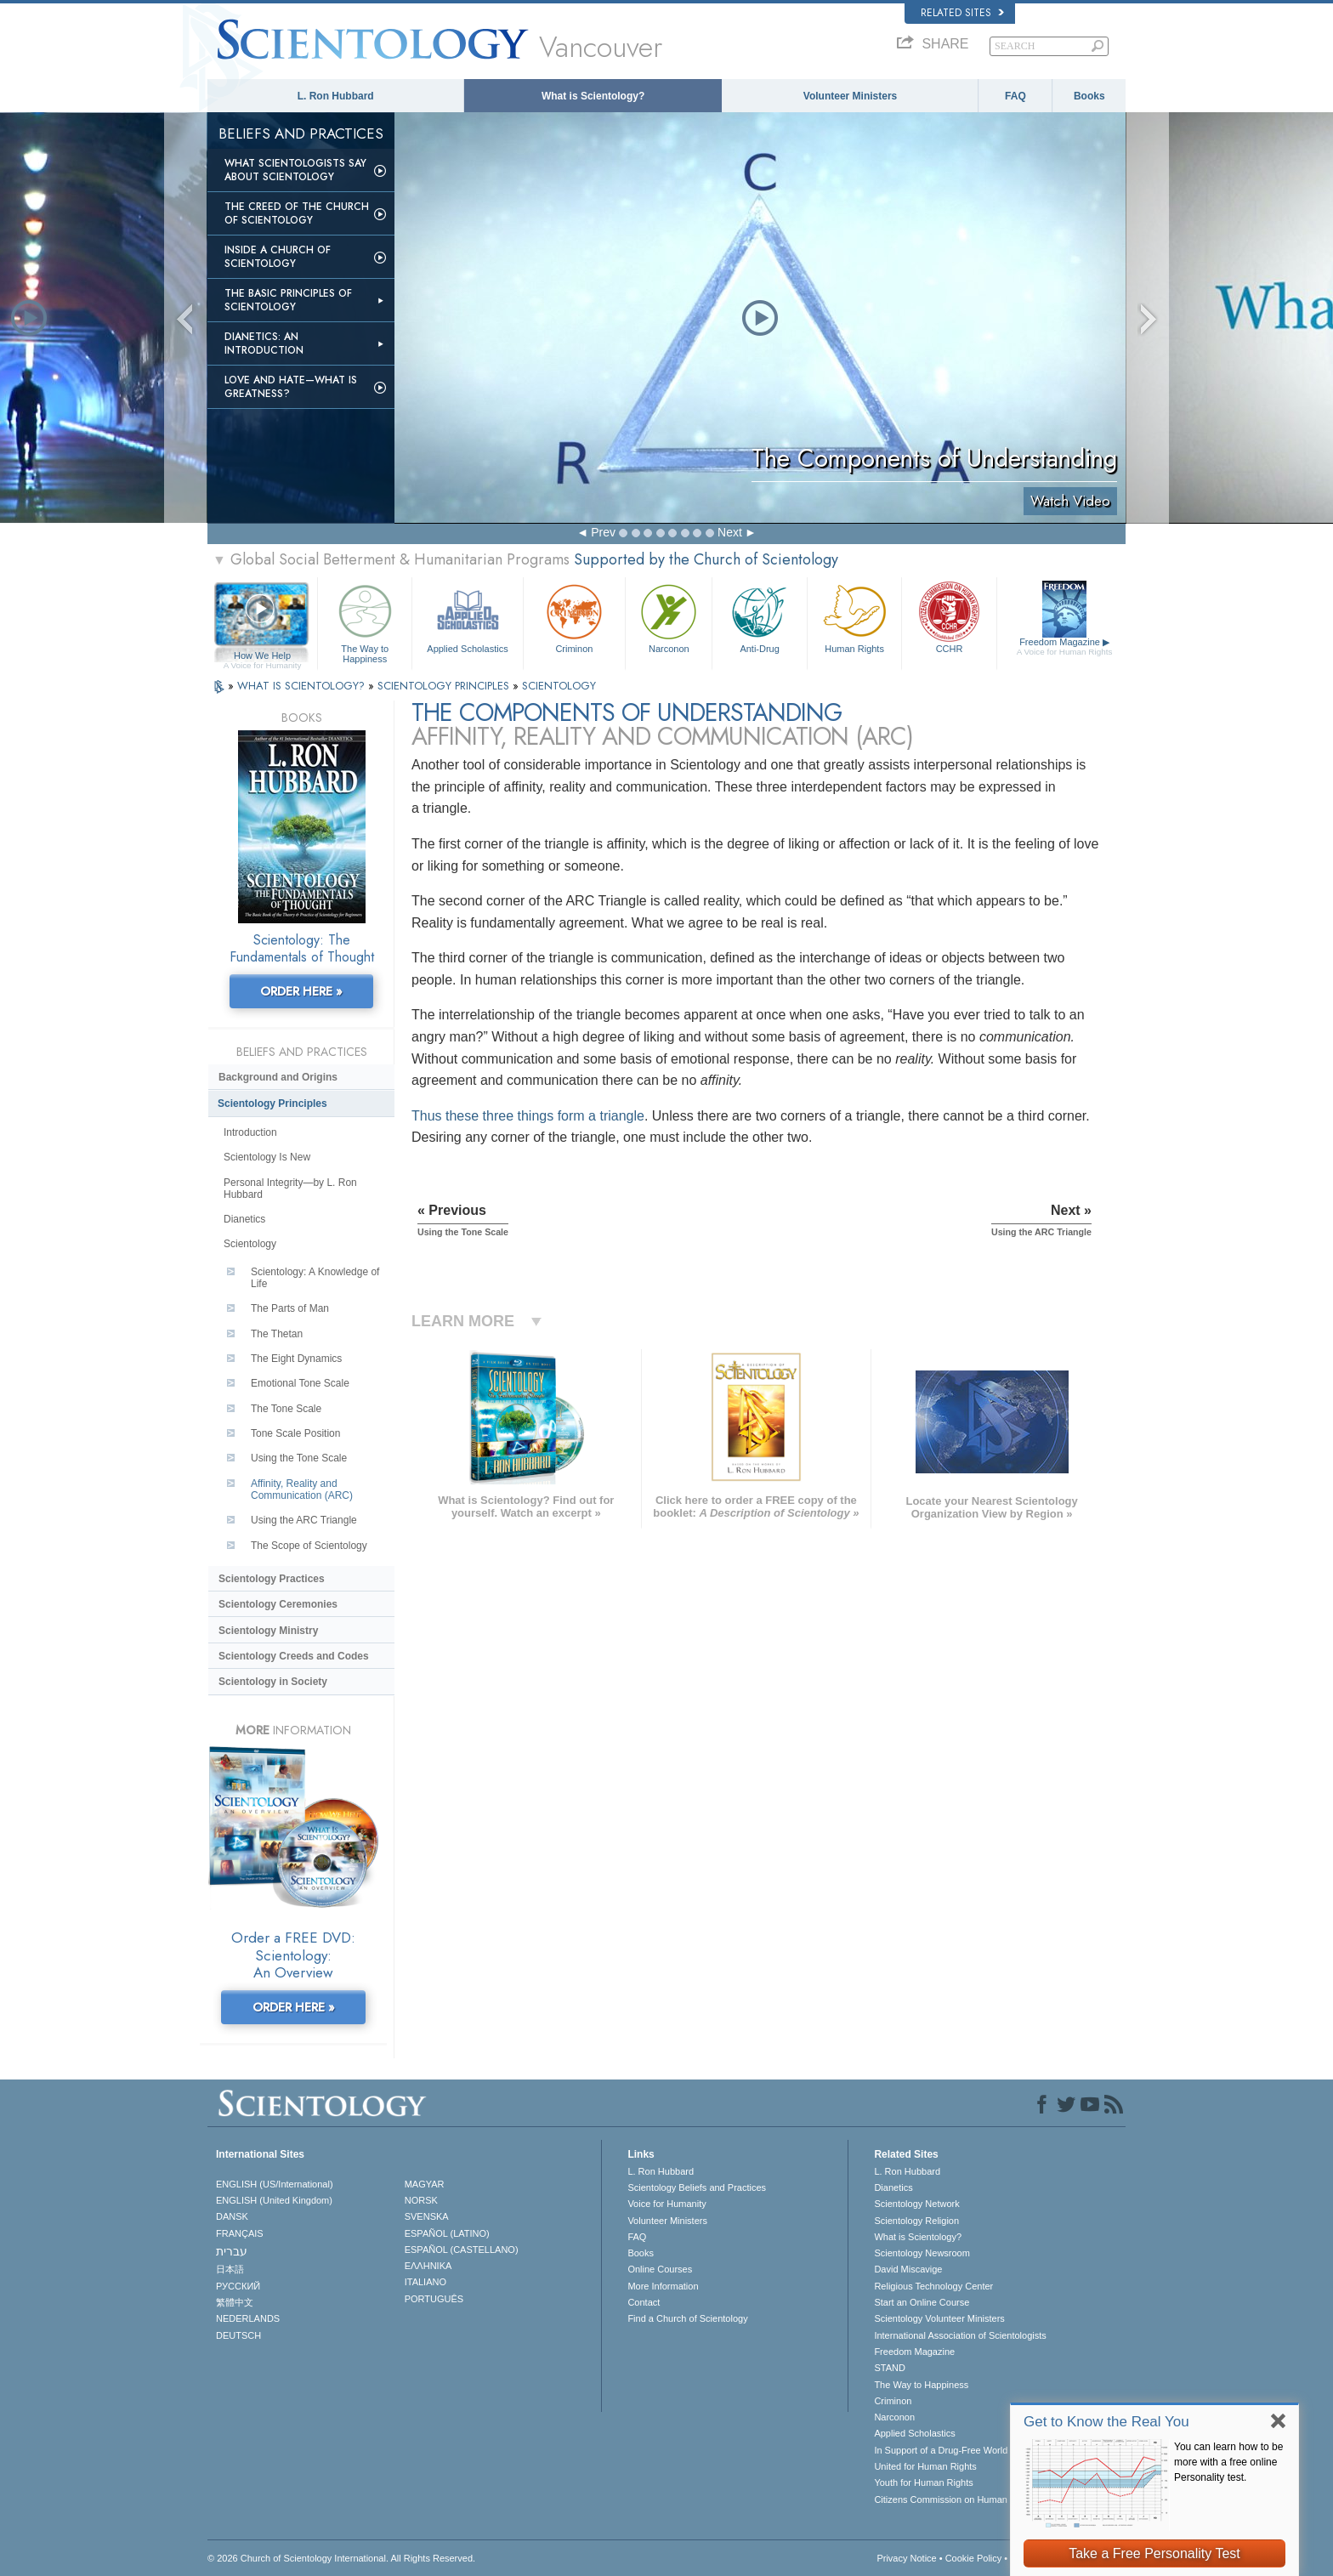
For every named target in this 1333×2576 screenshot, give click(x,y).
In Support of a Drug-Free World (940, 2450)
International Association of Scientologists (960, 2335)
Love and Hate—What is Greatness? (290, 386)
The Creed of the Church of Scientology (296, 213)
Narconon (668, 617)
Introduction (250, 1132)
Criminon (574, 617)
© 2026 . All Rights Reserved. (341, 2558)
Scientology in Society (272, 1682)
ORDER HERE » (301, 991)
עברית (231, 2251)
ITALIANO (425, 2282)
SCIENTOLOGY (559, 686)
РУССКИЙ (238, 2286)
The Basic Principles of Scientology (288, 300)
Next (730, 532)
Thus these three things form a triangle (527, 1116)
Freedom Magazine (1065, 647)
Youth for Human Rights (923, 2482)
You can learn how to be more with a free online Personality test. (1228, 2462)
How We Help (262, 656)
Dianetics (244, 1219)
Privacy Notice (906, 2558)
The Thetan (277, 1334)
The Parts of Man (290, 1308)
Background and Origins (278, 1077)
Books (1089, 96)
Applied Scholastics (467, 617)
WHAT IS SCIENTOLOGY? (302, 686)
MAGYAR (425, 2184)
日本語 (230, 2269)
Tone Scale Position (295, 1433)
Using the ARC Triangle (304, 1520)
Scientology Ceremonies (278, 1604)
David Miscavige (908, 2269)
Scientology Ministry (268, 1631)
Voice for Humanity (666, 2204)
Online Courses (659, 2269)
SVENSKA (427, 2216)
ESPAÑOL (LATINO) (447, 2233)
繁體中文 (234, 2302)
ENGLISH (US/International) (274, 2184)
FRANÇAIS (240, 2233)
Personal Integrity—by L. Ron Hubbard (290, 1188)
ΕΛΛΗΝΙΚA (428, 2266)
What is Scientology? (593, 96)
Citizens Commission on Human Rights (955, 2499)
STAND (889, 2368)
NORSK (421, 2200)
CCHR (948, 617)
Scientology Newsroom (922, 2253)
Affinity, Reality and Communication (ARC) (302, 1489)
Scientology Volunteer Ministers (939, 2318)
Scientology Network (916, 2204)
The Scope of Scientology (309, 1546)
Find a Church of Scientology (687, 2318)
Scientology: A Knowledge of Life (315, 1278)
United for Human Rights (925, 2466)
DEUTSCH (238, 2335)
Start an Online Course (921, 2302)
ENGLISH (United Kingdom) (274, 2200)
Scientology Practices (271, 1579)
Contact (643, 2302)
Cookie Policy (973, 2558)
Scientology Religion (916, 2221)
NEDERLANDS (248, 2318)
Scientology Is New (267, 1157)
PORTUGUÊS (434, 2299)
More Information (662, 2286)
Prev (603, 532)
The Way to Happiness (364, 621)
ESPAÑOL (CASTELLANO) (462, 2249)
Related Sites (962, 12)
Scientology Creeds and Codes (293, 1656)
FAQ (1015, 96)
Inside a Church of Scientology (277, 256)
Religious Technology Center (933, 2286)
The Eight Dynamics (296, 1359)
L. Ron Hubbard (336, 96)
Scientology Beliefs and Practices (696, 2187)
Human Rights (854, 617)
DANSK (232, 2216)
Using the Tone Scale (299, 1458)
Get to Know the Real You (1106, 2422)
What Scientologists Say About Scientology (295, 170)
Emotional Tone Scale (300, 1383)
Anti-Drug (759, 617)
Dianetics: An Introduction (263, 343)
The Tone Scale (286, 1409)
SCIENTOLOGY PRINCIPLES (445, 686)
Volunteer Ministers (850, 96)
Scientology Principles (272, 1103)
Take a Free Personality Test (1154, 2553)
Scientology (250, 1244)
